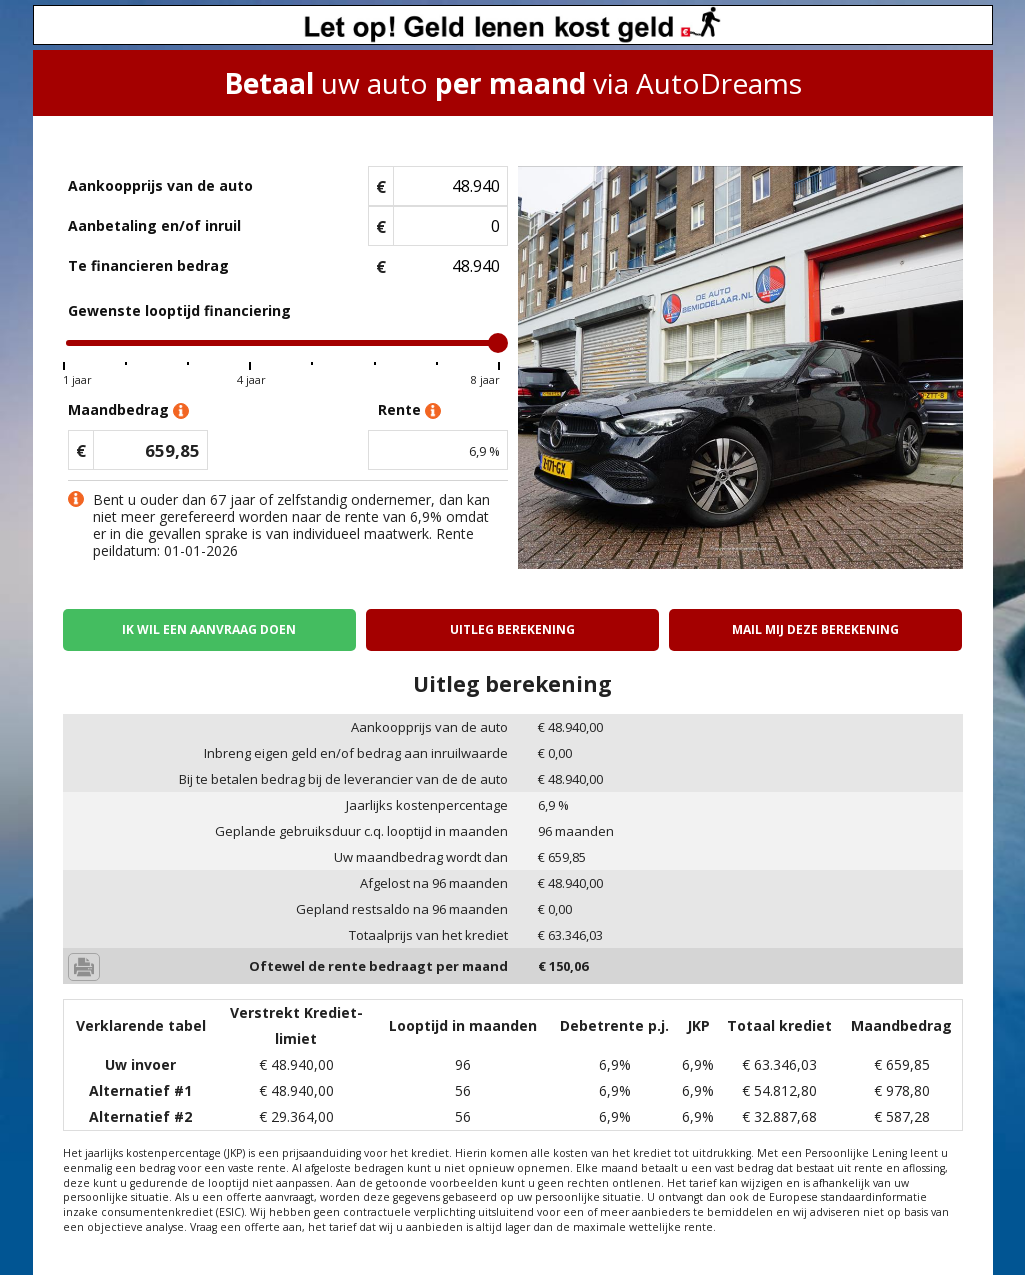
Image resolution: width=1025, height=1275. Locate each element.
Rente (409, 410)
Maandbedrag (128, 410)
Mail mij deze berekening (815, 629)
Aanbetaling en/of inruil (154, 225)
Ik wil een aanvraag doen (209, 629)
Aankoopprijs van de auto (160, 185)
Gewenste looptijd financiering (179, 310)
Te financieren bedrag (148, 265)
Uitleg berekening (512, 629)
